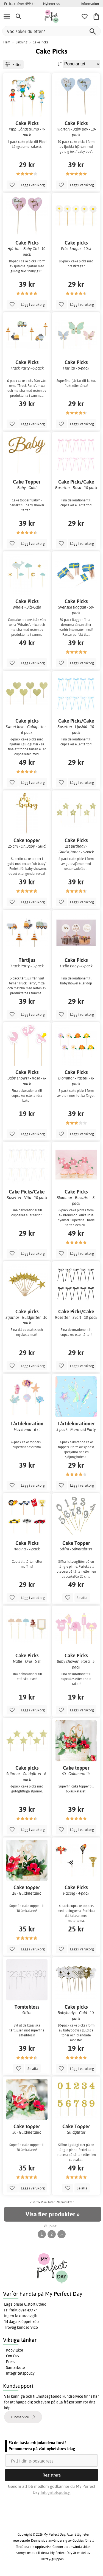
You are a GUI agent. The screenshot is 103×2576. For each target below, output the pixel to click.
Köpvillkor (14, 2350)
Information (90, 3)
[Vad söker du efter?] (51, 31)
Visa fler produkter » (52, 2214)
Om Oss (12, 2355)
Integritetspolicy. (56, 2492)
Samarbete (15, 2367)
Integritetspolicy (20, 2373)
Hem (6, 42)
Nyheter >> (51, 3)
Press (10, 2361)
